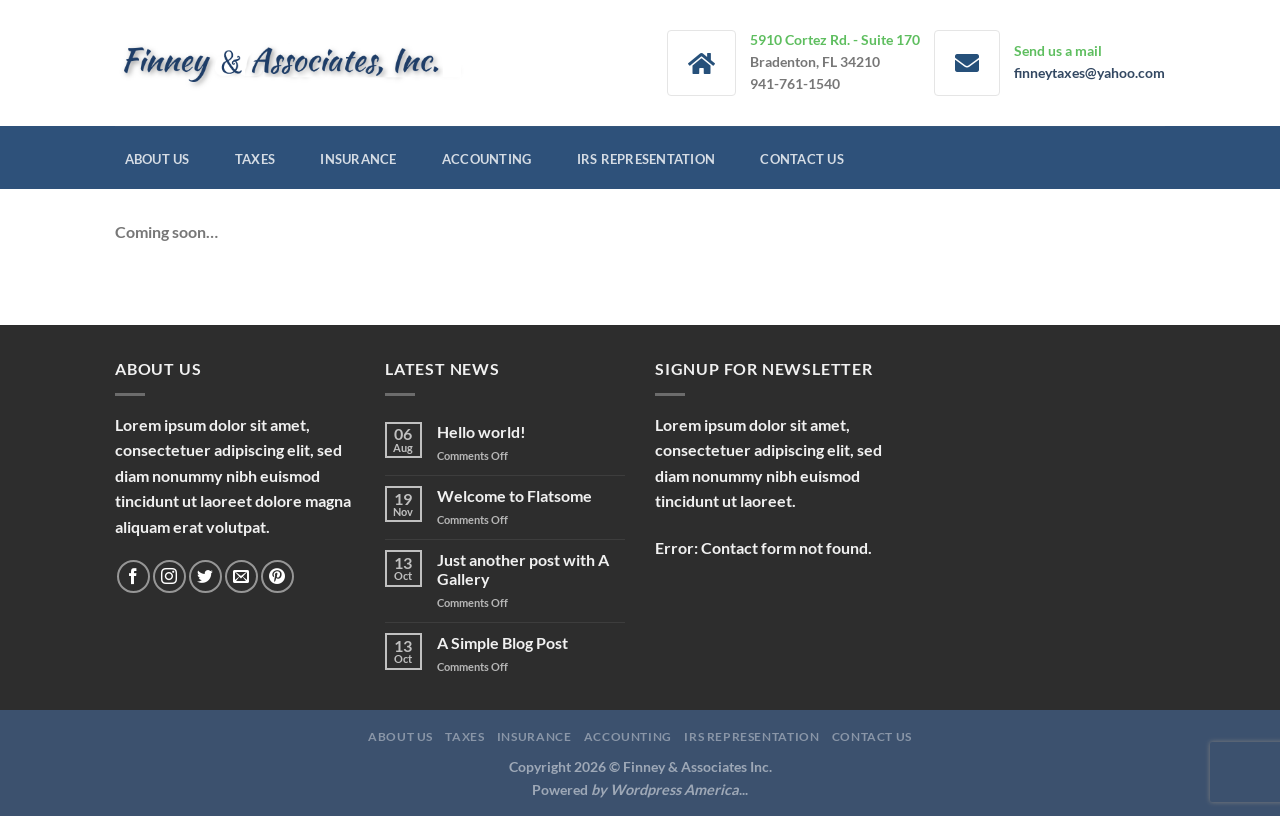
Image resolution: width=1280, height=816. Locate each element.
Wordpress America (674, 789)
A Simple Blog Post (502, 642)
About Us (157, 159)
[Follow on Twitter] (205, 576)
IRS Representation (646, 159)
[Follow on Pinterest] (277, 576)
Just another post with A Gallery (523, 569)
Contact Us (802, 159)
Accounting (487, 159)
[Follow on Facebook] (133, 576)
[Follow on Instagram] (169, 576)
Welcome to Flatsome (514, 495)
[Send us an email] (241, 576)
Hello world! (481, 431)
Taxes (255, 159)
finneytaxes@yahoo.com (1089, 73)
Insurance (358, 159)
